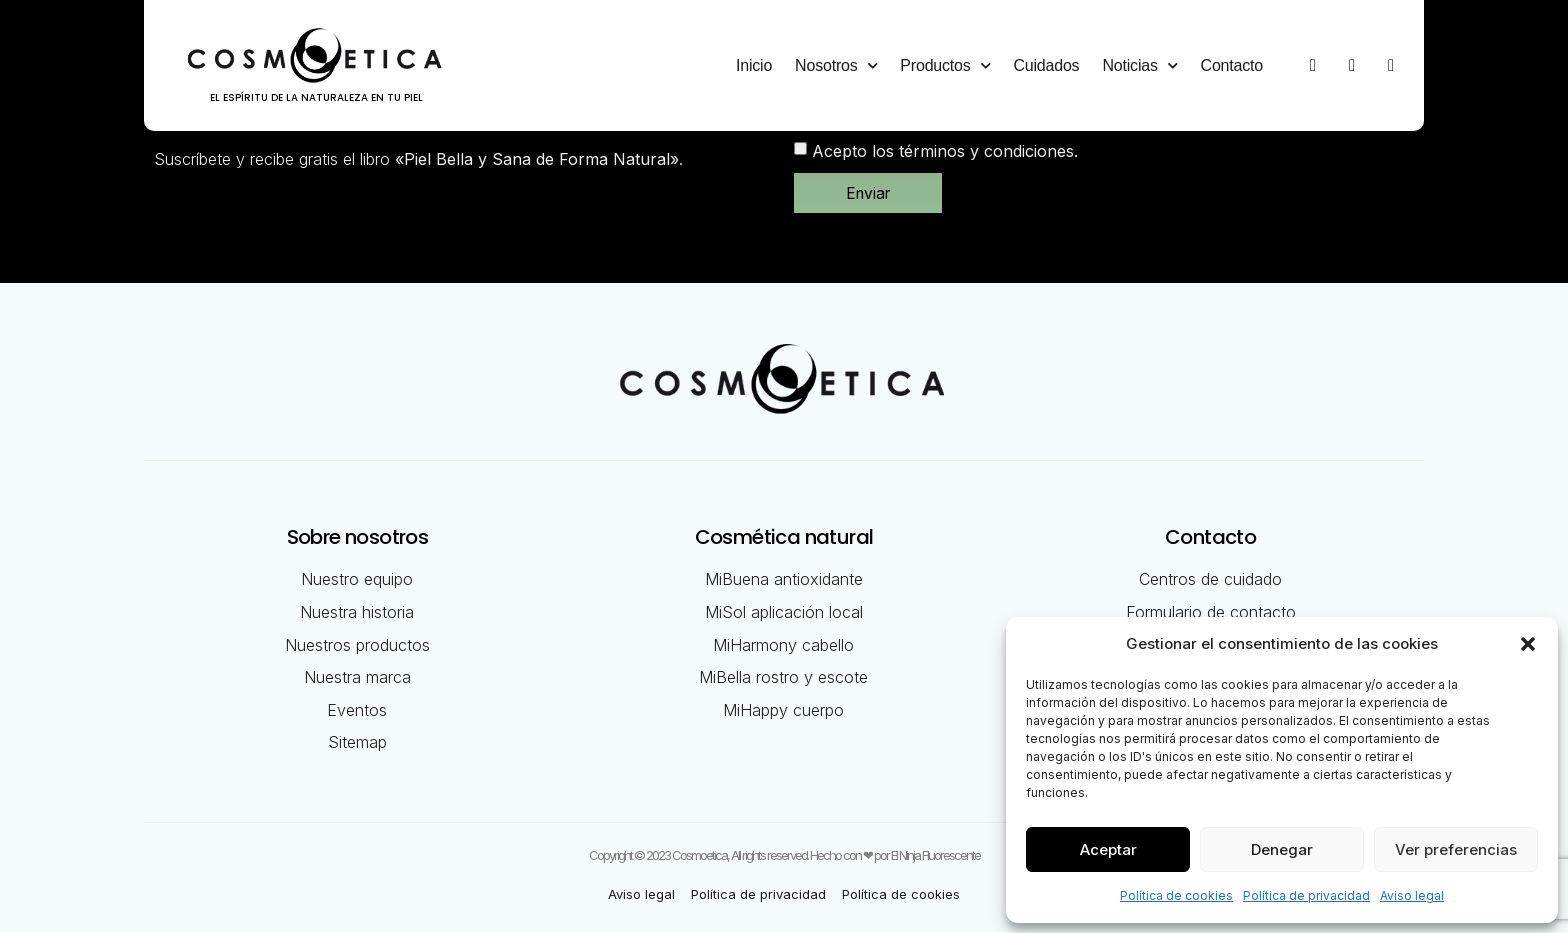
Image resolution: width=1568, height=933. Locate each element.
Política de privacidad (1306, 895)
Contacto (1232, 65)
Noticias (1139, 65)
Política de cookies (1176, 895)
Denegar (1282, 849)
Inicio (754, 65)
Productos (945, 65)
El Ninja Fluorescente (935, 856)
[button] (1528, 644)
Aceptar (1108, 849)
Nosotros (836, 65)
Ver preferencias (1456, 849)
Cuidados (1046, 65)
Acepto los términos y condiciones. (945, 151)
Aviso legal (1412, 895)
